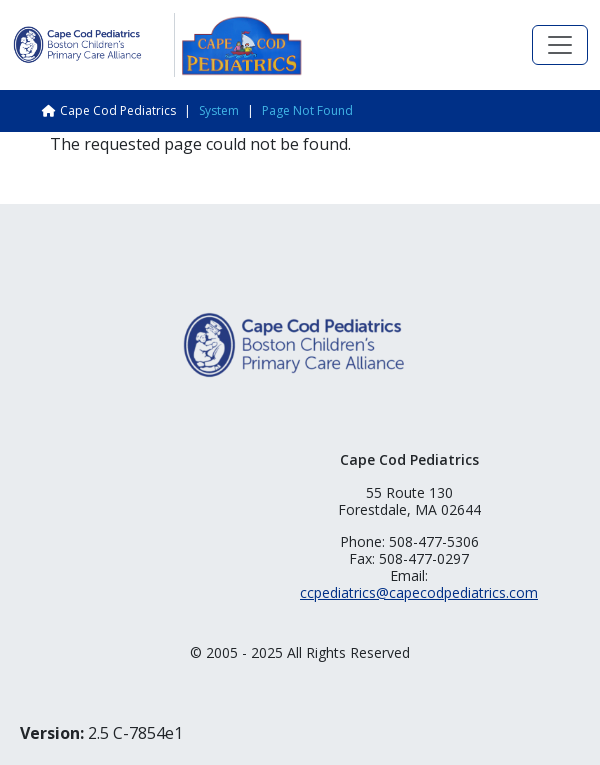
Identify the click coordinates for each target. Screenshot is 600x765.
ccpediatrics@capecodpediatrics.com (419, 592)
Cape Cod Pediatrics (118, 110)
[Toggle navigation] (560, 45)
